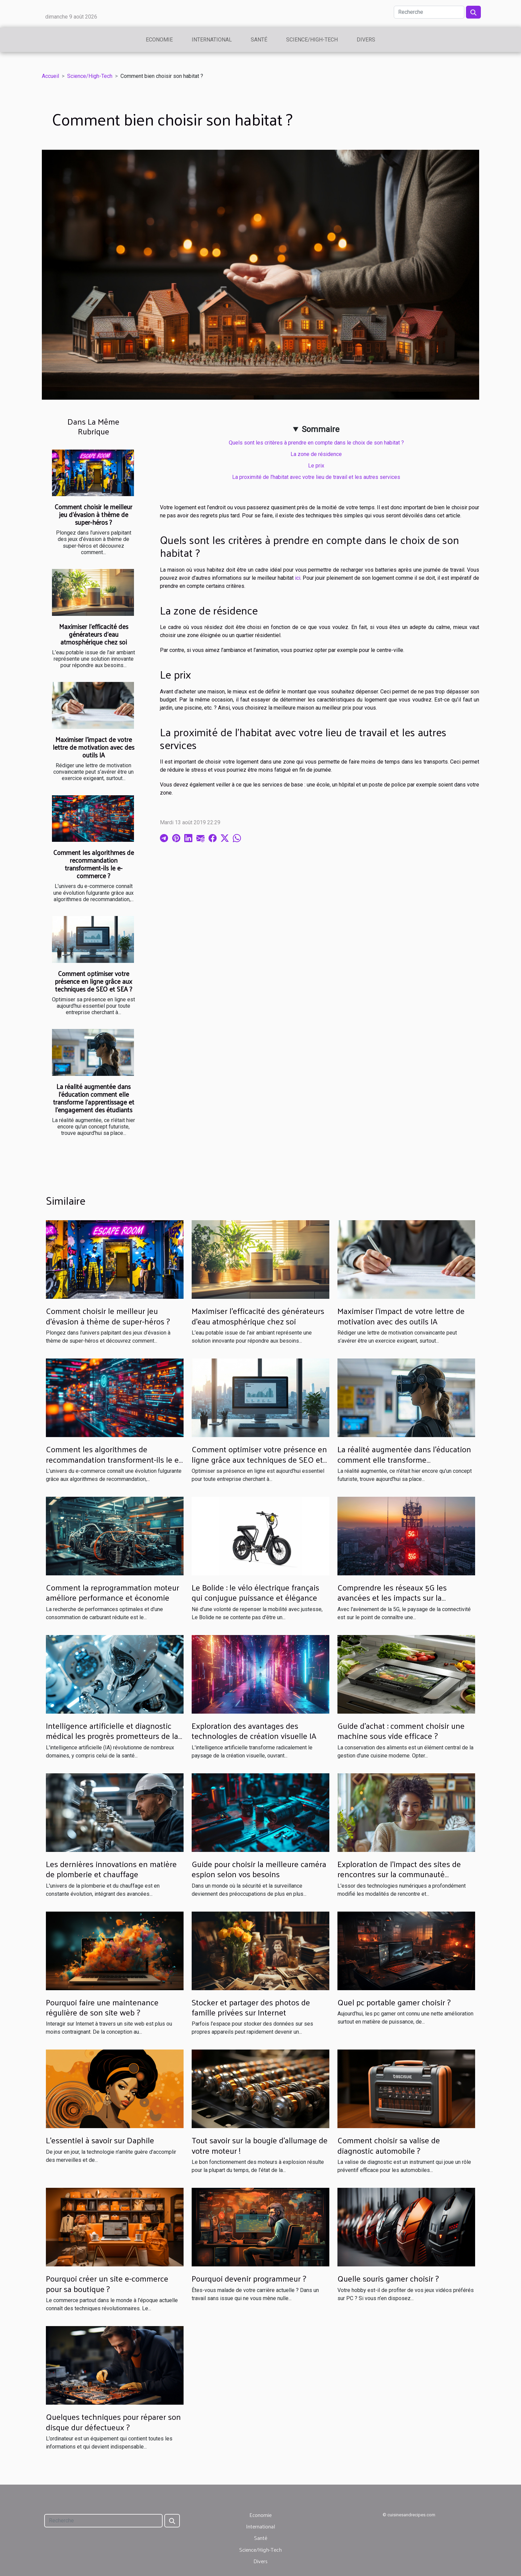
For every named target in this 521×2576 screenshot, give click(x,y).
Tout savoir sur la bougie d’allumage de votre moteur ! (260, 2145)
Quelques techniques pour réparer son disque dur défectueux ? (113, 2421)
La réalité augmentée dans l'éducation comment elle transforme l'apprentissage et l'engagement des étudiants (93, 1098)
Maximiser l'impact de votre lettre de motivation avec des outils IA (93, 747)
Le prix (316, 465)
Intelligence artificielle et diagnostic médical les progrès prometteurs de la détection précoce (112, 1735)
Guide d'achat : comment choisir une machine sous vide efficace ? (401, 1730)
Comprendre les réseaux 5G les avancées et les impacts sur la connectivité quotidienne (392, 1597)
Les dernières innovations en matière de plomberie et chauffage (111, 1868)
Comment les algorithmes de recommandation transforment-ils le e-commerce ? (93, 864)
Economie (159, 39)
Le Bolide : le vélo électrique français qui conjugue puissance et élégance (255, 1592)
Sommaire (320, 429)
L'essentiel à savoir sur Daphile (100, 2140)
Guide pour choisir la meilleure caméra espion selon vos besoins (259, 1868)
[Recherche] (429, 12)
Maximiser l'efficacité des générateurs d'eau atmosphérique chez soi (93, 634)
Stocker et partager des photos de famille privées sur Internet (251, 2007)
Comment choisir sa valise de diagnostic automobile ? (388, 2145)
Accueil (50, 76)
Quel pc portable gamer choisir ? (393, 2002)
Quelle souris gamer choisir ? (388, 2278)
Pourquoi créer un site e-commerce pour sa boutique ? (107, 2283)
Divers (366, 39)
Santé (259, 39)
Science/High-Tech (312, 39)
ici (297, 578)
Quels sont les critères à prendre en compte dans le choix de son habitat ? (316, 442)
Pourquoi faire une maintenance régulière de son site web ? (102, 2007)
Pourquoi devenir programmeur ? (249, 2278)
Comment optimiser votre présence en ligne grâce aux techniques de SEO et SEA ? (93, 981)
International (212, 39)
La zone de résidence (316, 454)
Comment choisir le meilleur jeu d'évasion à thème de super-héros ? (93, 514)
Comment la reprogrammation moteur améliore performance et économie (112, 1592)
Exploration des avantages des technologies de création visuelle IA (254, 1730)
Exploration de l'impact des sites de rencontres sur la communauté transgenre (399, 1874)
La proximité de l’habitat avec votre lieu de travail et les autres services (316, 477)
